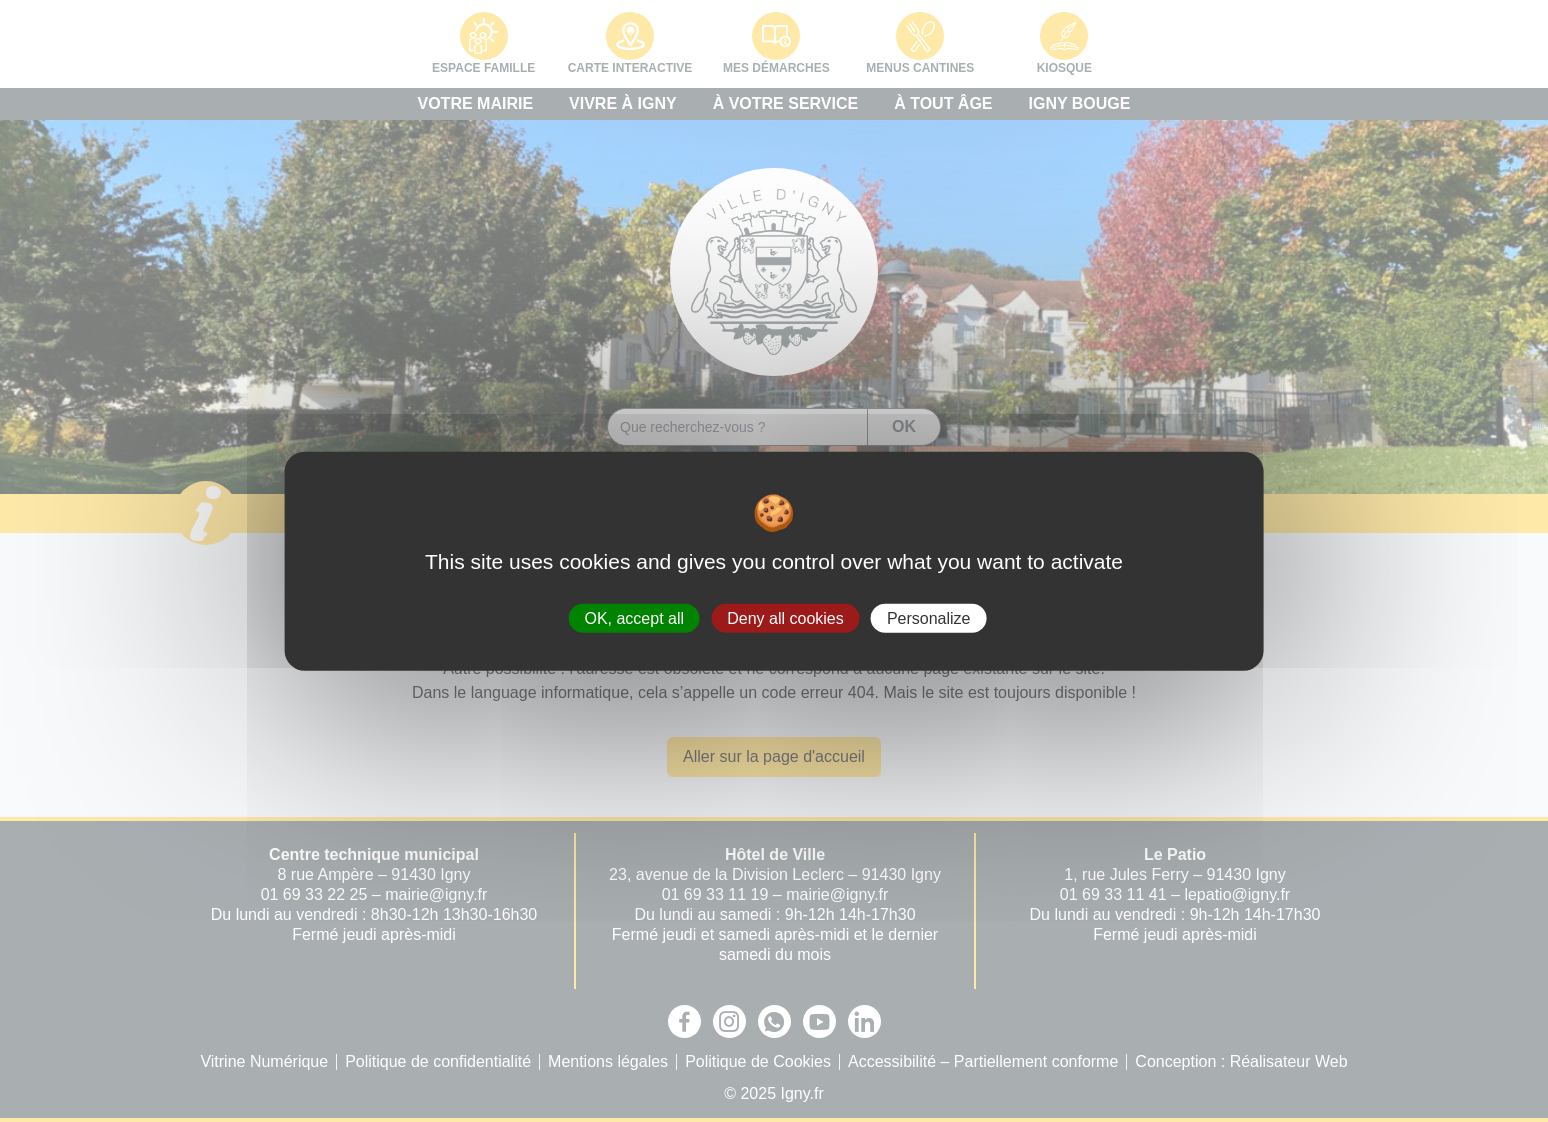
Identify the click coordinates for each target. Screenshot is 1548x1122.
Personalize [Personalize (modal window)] (929, 617)
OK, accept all (634, 617)
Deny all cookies (785, 617)
